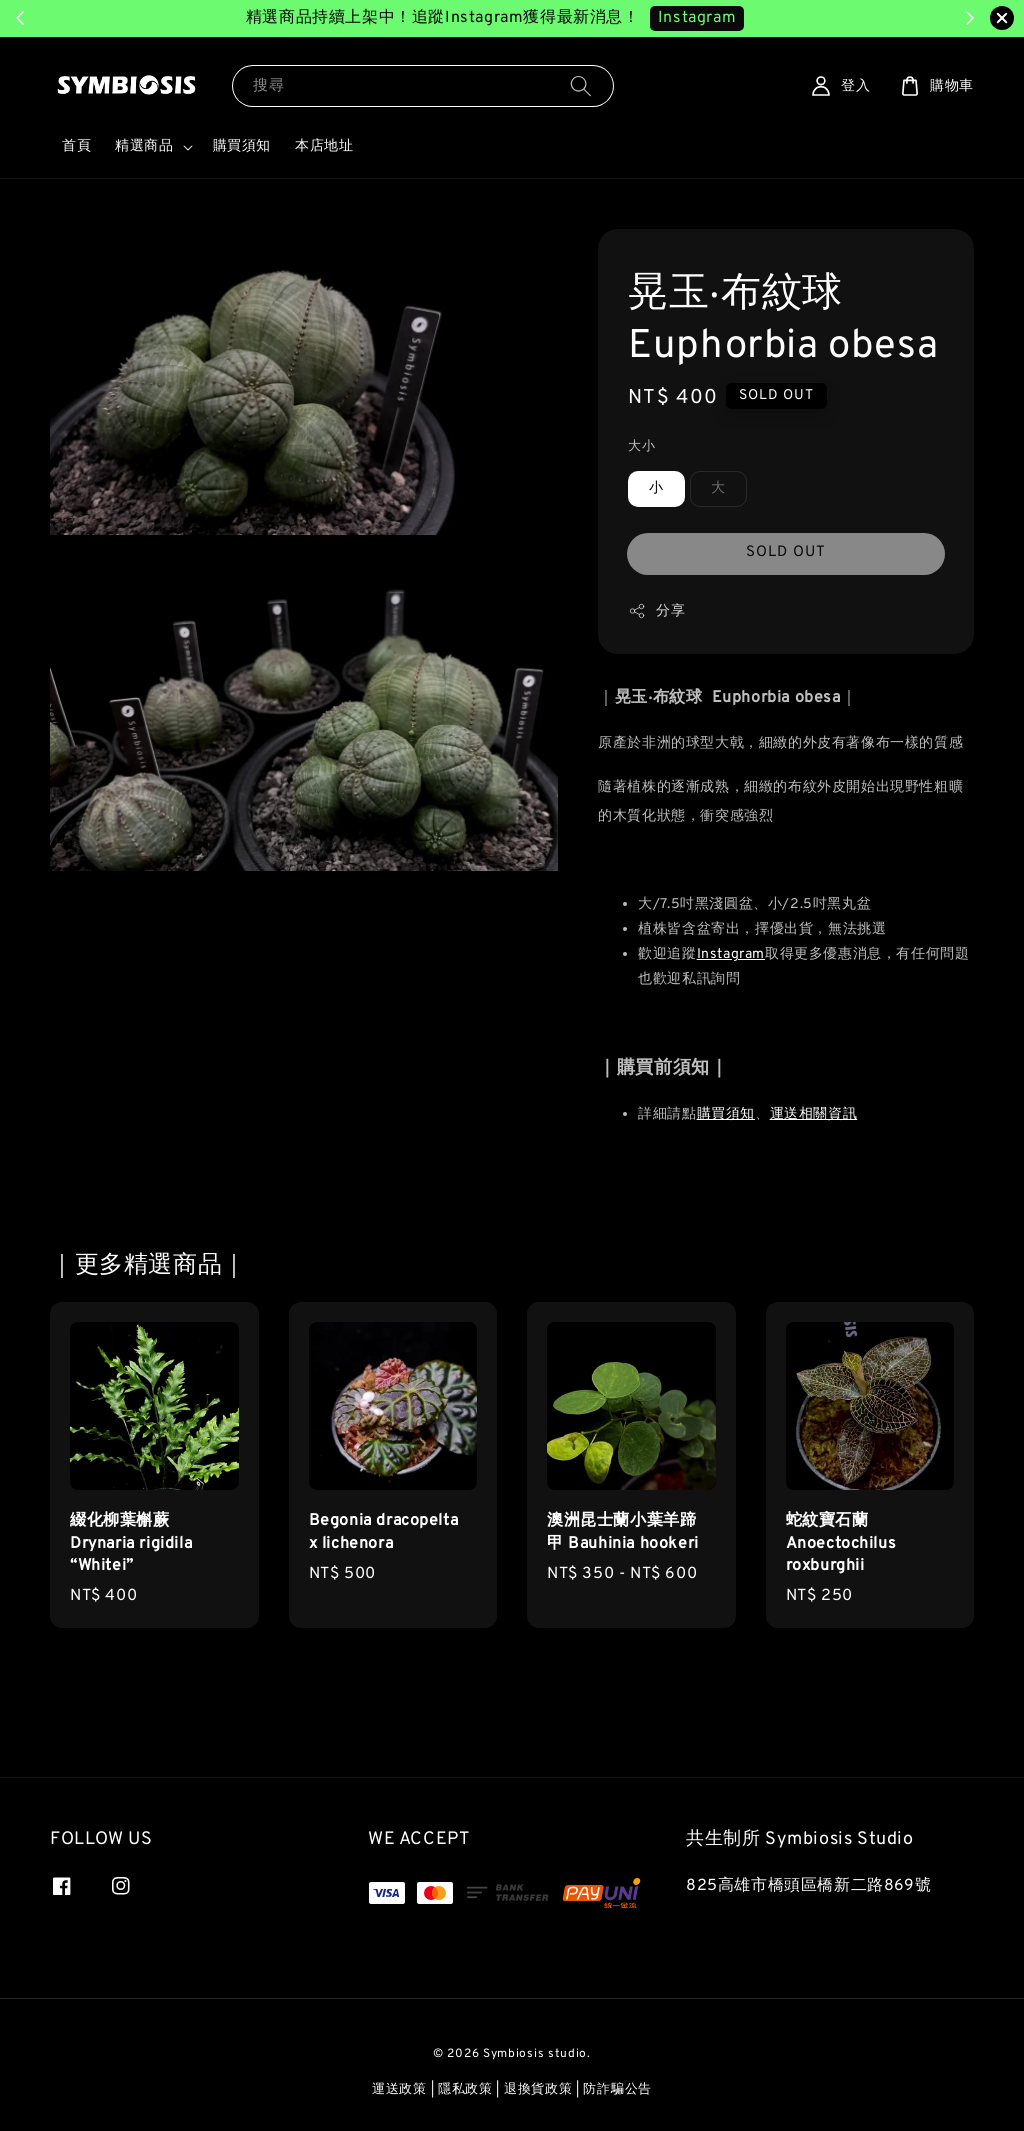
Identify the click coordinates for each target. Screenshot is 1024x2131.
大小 (641, 447)
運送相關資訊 (814, 1114)
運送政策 (399, 2090)
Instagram (731, 954)
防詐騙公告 (617, 2090)
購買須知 (242, 146)
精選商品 (144, 146)
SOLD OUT (786, 552)
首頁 (76, 146)
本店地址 (324, 146)
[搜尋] (581, 85)
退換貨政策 (538, 2090)
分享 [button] (656, 611)
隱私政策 (465, 2090)
